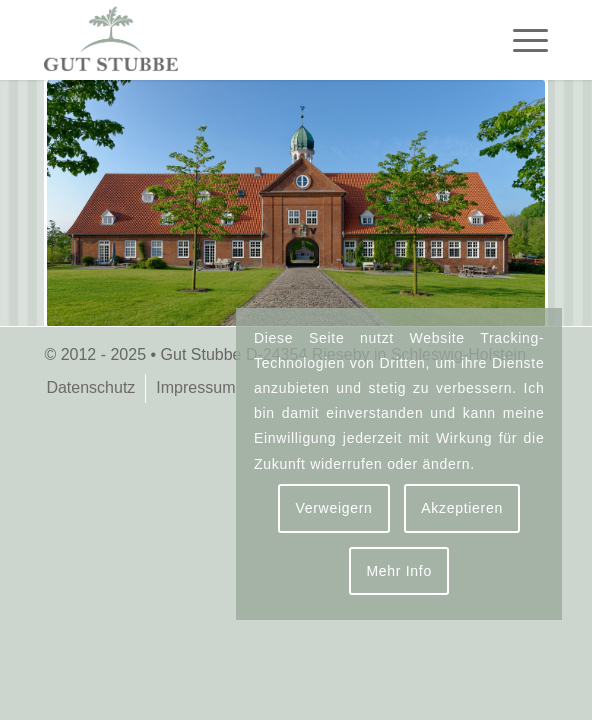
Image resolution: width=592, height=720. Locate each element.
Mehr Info (398, 571)
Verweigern (333, 508)
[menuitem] (520, 40)
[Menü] (520, 40)
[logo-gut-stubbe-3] (245, 40)
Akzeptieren (462, 508)
